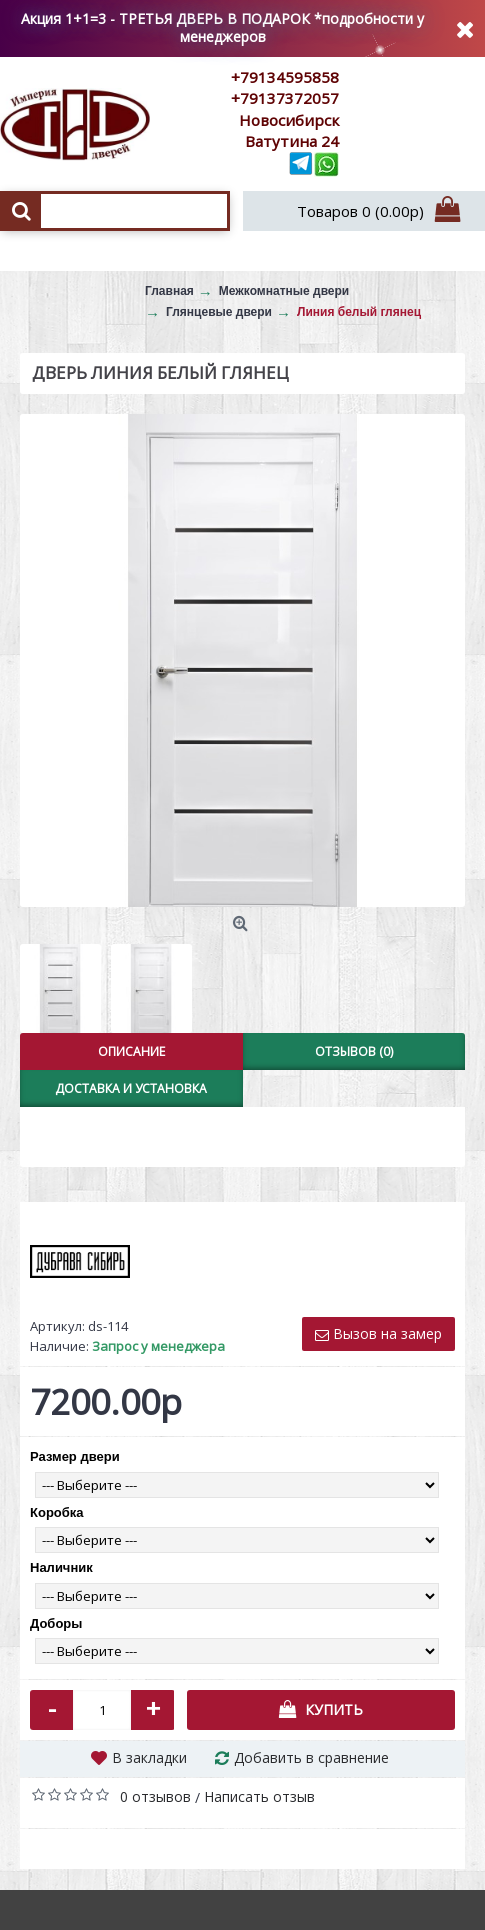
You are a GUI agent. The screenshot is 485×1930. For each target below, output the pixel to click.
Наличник (61, 1567)
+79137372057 (285, 98)
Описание (131, 1051)
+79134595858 (285, 77)
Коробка (57, 1512)
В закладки (149, 1757)
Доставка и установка (131, 1088)
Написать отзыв (259, 1796)
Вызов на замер (378, 1333)
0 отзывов (155, 1796)
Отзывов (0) (354, 1051)
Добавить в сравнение (311, 1757)
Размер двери (75, 1456)
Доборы (56, 1623)
